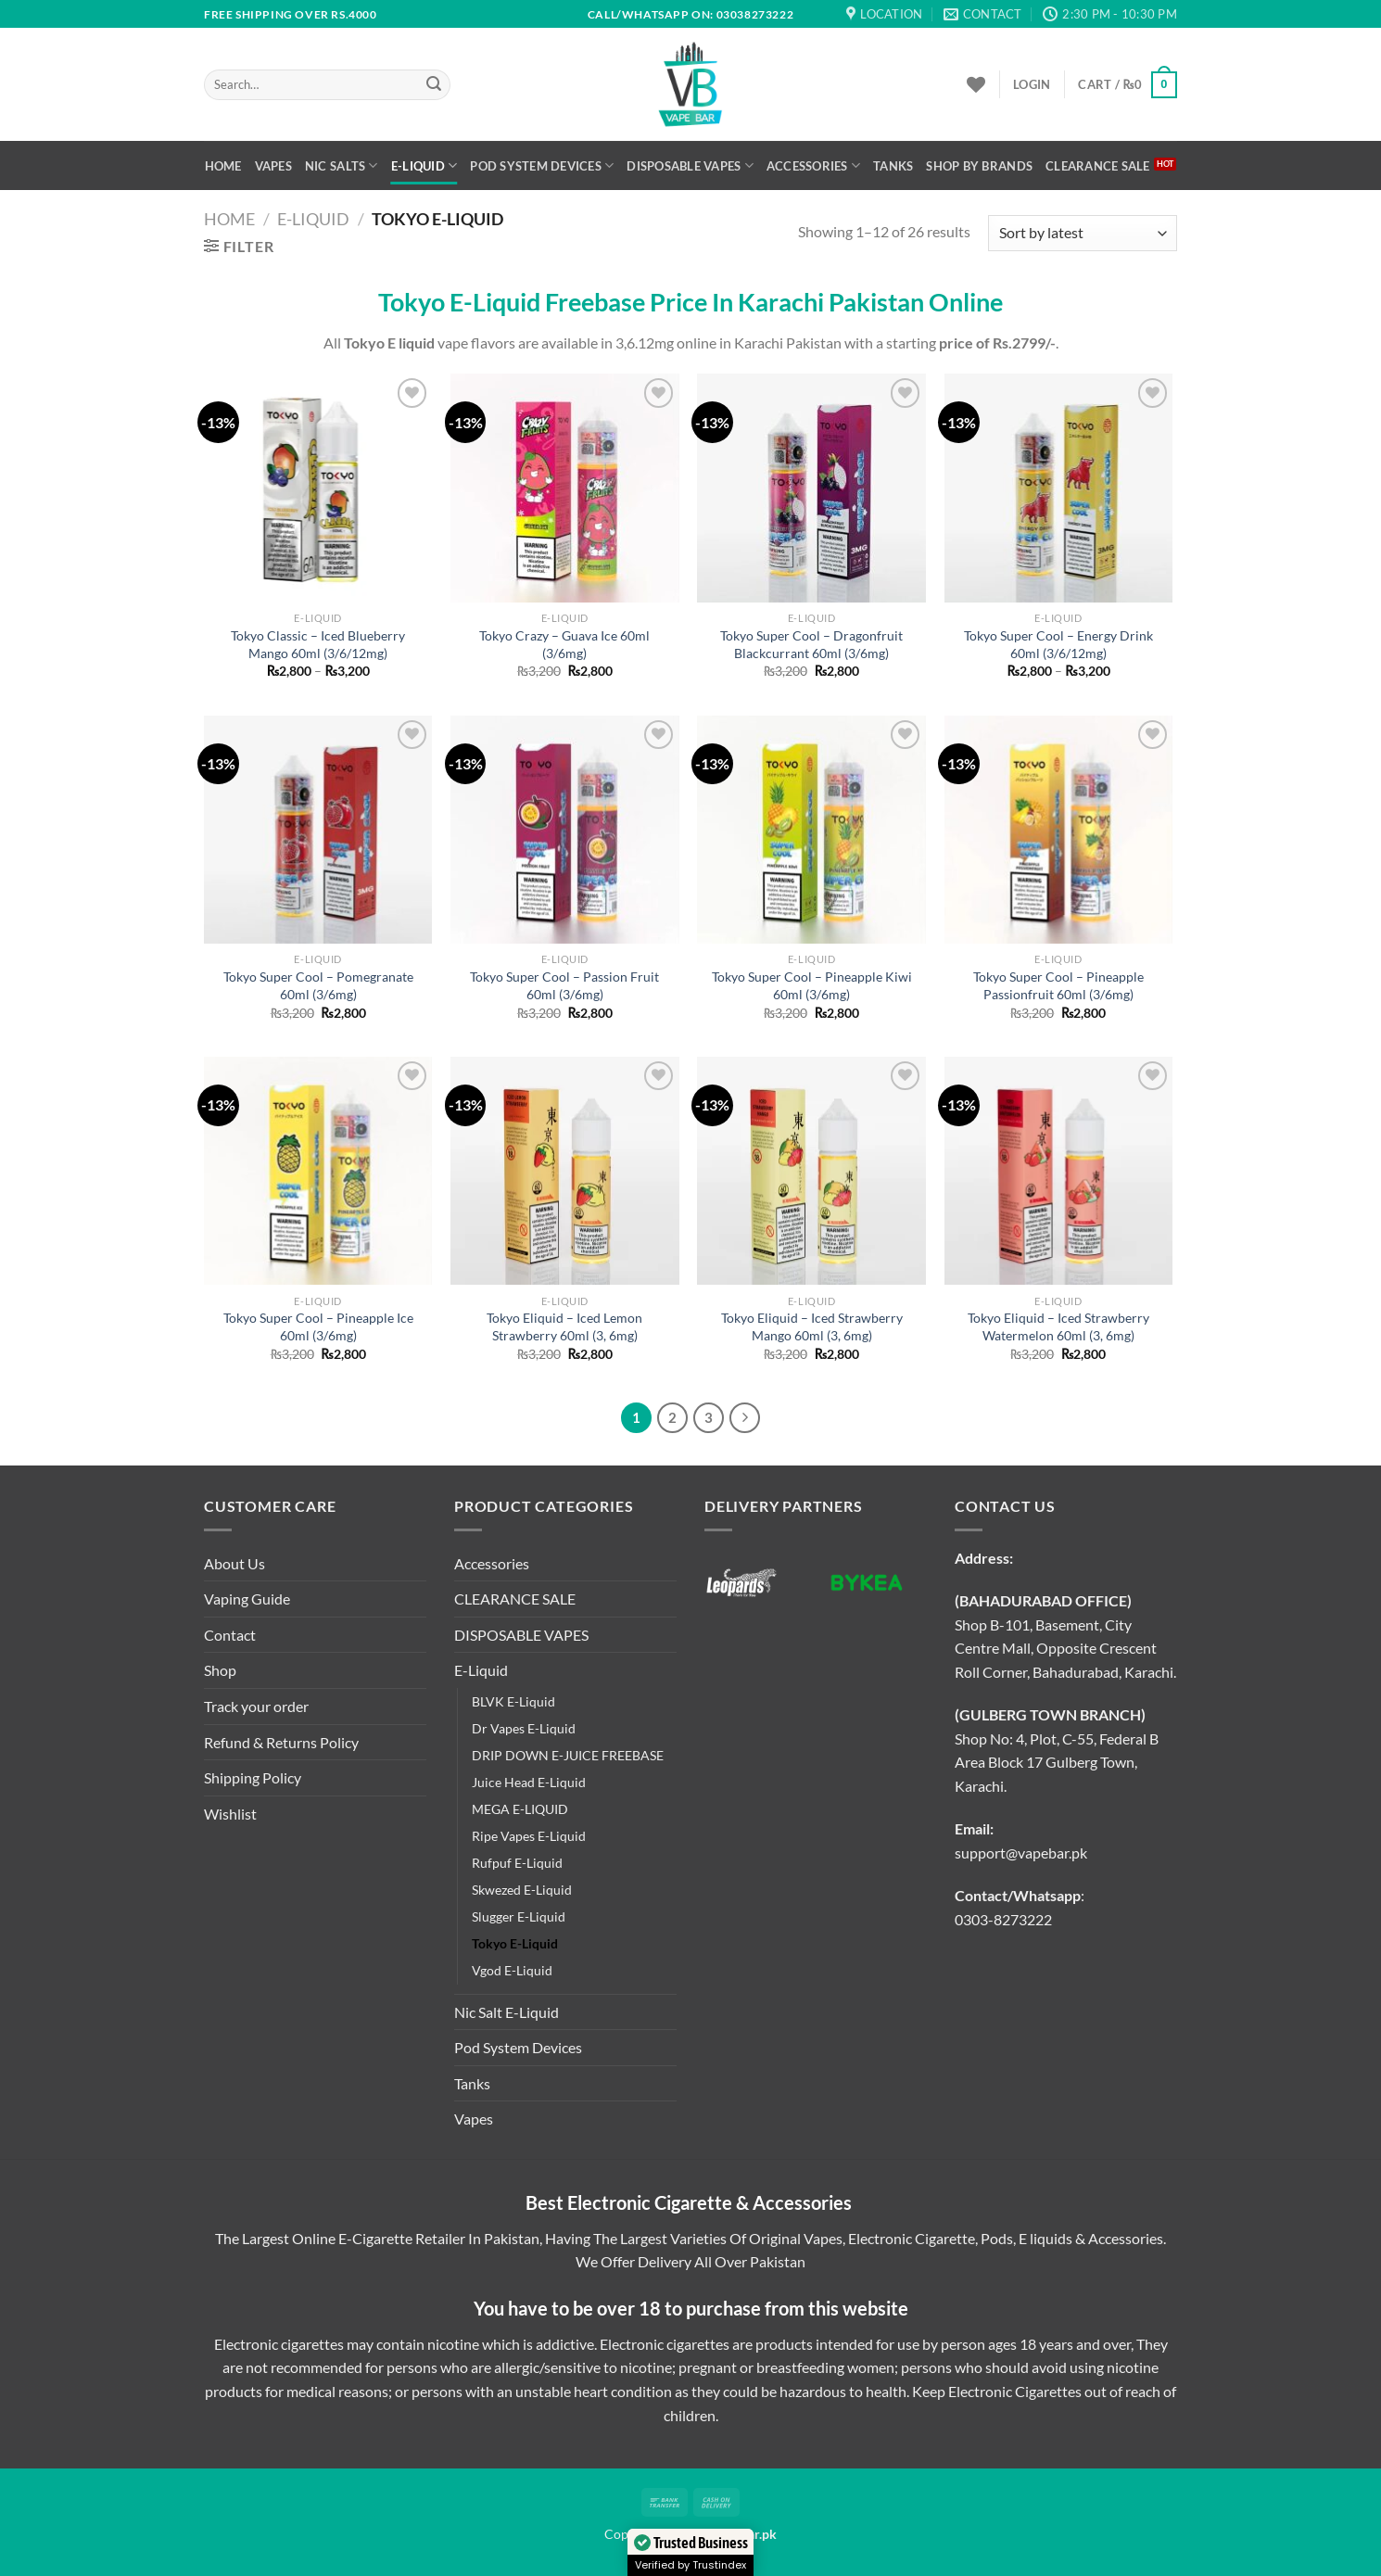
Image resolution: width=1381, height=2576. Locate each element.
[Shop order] (1082, 233)
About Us (234, 1563)
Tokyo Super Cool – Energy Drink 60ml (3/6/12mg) (1058, 644)
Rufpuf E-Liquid (517, 1863)
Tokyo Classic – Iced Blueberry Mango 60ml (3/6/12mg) (318, 644)
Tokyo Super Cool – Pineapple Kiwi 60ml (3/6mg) (812, 985)
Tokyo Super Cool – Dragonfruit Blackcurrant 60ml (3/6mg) (811, 644)
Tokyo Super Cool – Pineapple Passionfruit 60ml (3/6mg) (1058, 985)
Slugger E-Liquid (518, 1916)
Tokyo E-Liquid (515, 1943)
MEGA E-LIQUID (520, 1809)
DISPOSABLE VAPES (690, 165)
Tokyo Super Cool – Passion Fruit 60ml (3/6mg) (564, 985)
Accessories (813, 165)
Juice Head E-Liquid (529, 1782)
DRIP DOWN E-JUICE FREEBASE (568, 1755)
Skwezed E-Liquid (522, 1889)
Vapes (273, 166)
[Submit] (434, 85)
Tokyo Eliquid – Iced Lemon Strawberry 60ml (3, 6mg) (564, 1326)
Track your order (256, 1706)
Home (223, 166)
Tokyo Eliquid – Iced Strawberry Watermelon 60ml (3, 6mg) (1058, 1326)
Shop (220, 1670)
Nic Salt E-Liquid (506, 2012)
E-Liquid (424, 165)
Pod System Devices (542, 165)
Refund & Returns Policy (281, 1742)
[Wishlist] (976, 84)
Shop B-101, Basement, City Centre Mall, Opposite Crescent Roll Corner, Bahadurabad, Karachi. (1065, 1648)
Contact (230, 1634)
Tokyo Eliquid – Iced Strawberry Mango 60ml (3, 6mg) (812, 1326)
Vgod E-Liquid (512, 1970)
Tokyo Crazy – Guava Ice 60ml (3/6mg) (564, 644)
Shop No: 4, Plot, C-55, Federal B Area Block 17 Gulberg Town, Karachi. (1057, 1762)
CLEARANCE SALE (1097, 166)
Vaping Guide (247, 1598)
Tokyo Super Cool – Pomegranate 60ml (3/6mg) (318, 985)
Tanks (893, 166)
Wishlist (230, 1813)
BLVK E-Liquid (513, 1701)
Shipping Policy (252, 1777)
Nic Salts (341, 165)
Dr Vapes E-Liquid (524, 1728)
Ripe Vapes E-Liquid (529, 1836)
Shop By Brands (979, 166)
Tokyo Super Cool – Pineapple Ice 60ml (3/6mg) (318, 1326)
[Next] (745, 1418)
